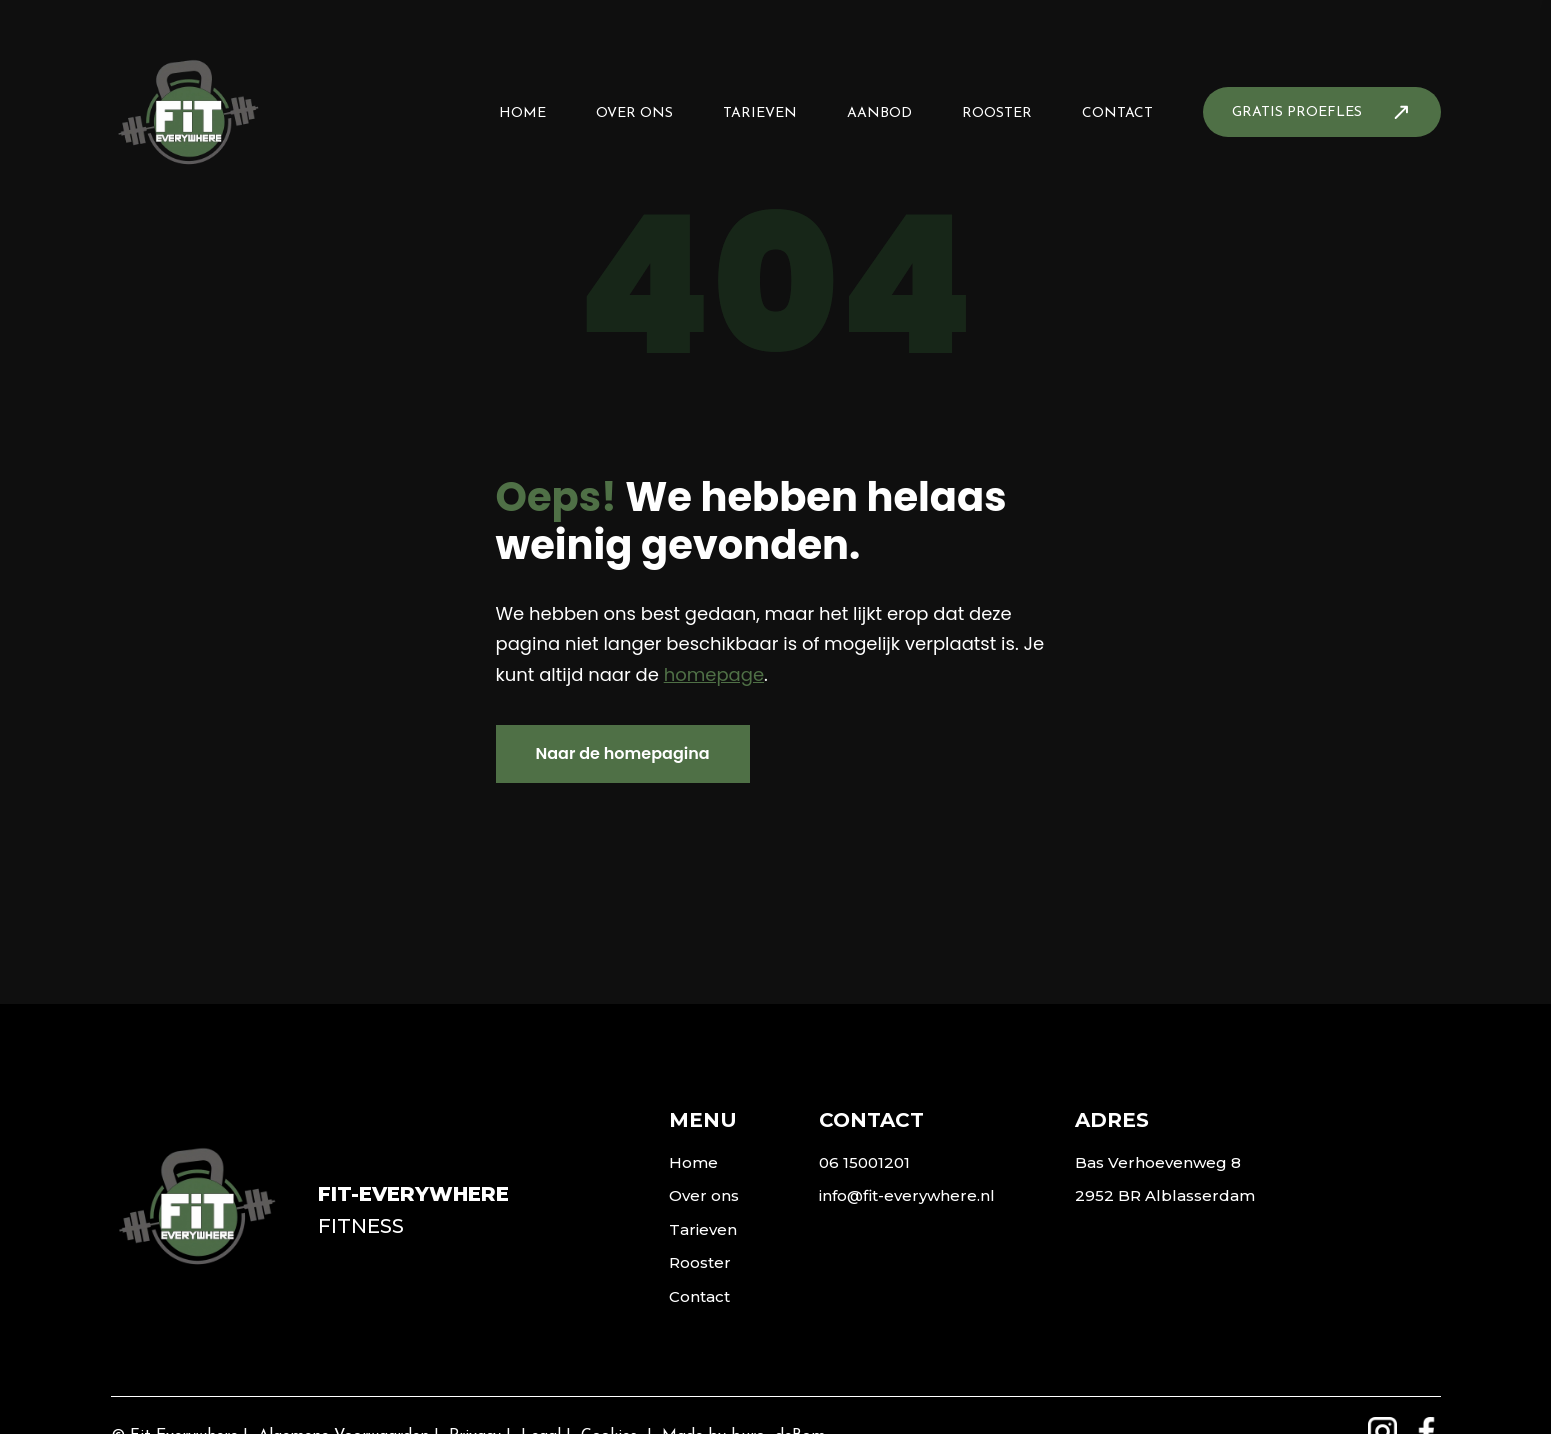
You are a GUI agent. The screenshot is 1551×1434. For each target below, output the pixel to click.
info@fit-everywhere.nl (907, 1195)
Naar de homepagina (623, 753)
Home (522, 113)
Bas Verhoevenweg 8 (1158, 1162)
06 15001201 (864, 1162)
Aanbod (879, 113)
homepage (714, 674)
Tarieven (760, 113)
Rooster (997, 113)
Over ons (634, 113)
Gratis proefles (1297, 112)
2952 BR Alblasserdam (1165, 1195)
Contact (1117, 113)
